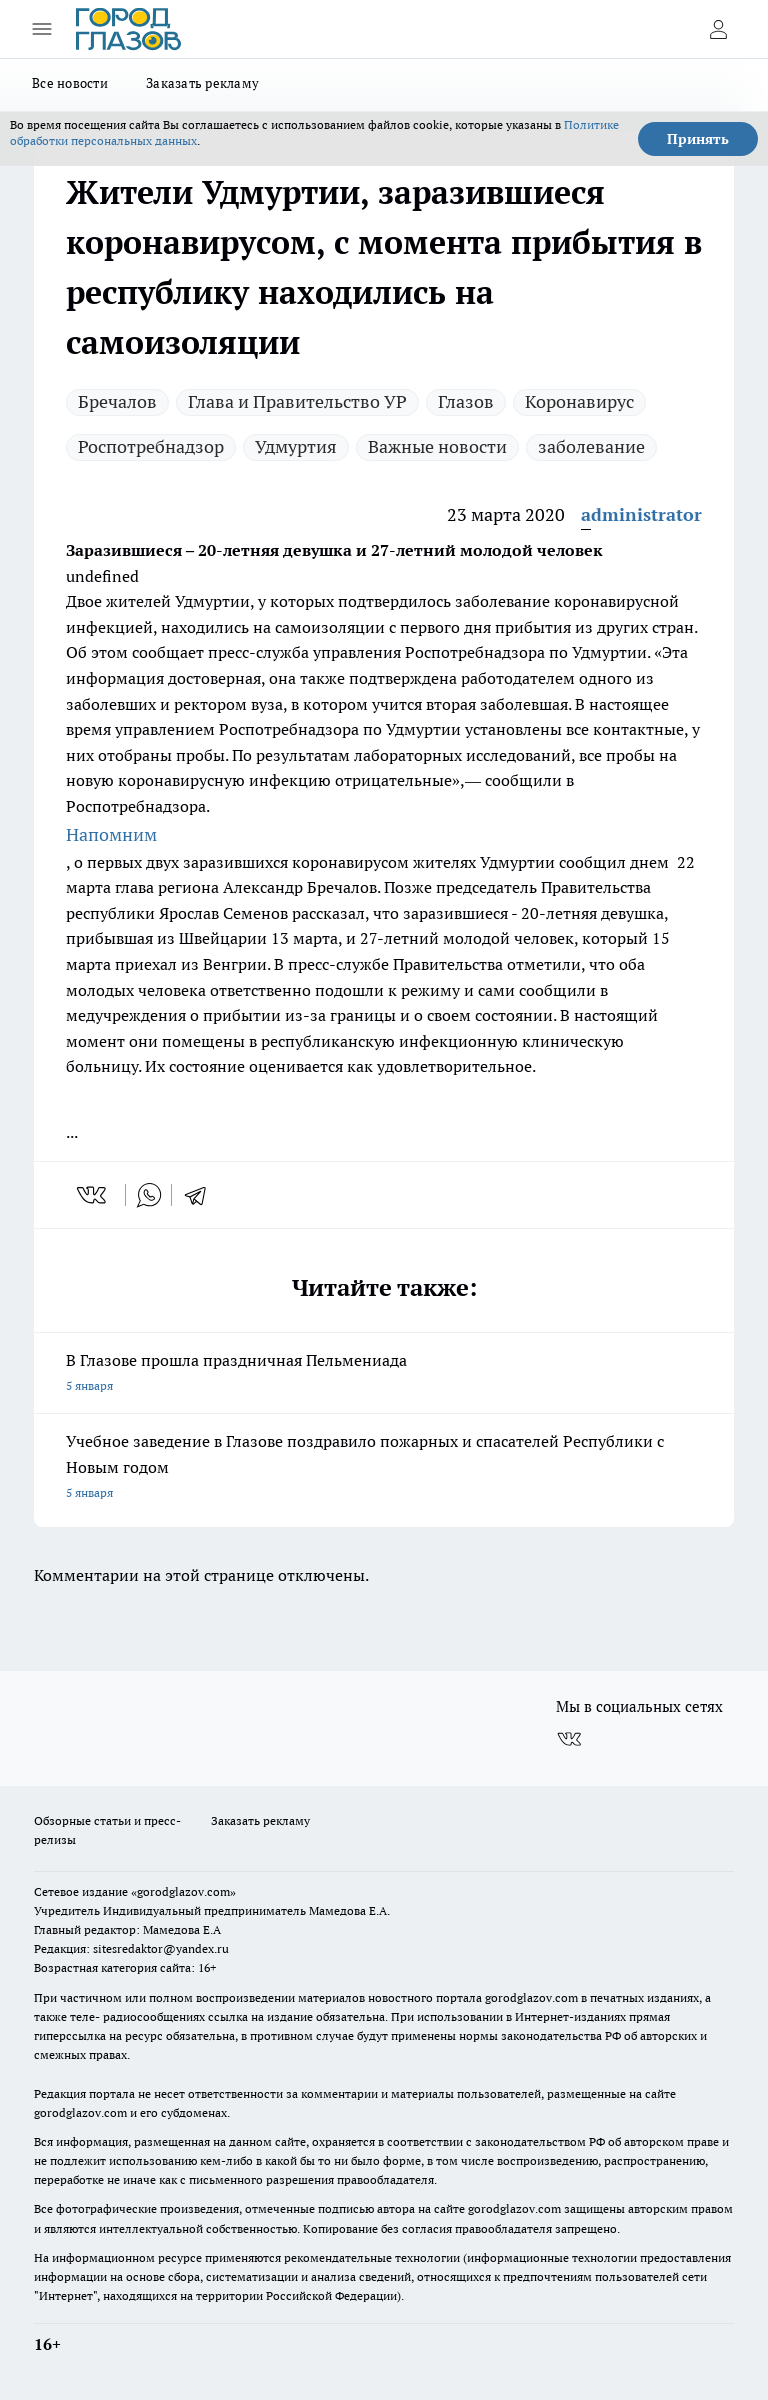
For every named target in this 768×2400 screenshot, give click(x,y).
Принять (698, 139)
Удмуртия (296, 446)
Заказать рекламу (202, 83)
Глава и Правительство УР (297, 401)
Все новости (70, 83)
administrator (641, 514)
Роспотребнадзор (151, 446)
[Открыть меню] (42, 29)
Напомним (111, 834)
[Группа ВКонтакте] (569, 1739)
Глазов (466, 401)
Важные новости (437, 446)
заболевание (591, 446)
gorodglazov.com (531, 1997)
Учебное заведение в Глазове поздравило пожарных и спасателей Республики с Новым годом (384, 1468)
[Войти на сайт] (718, 29)
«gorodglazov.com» (183, 1891)
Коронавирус (579, 401)
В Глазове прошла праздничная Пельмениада (384, 1374)
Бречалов (117, 401)
